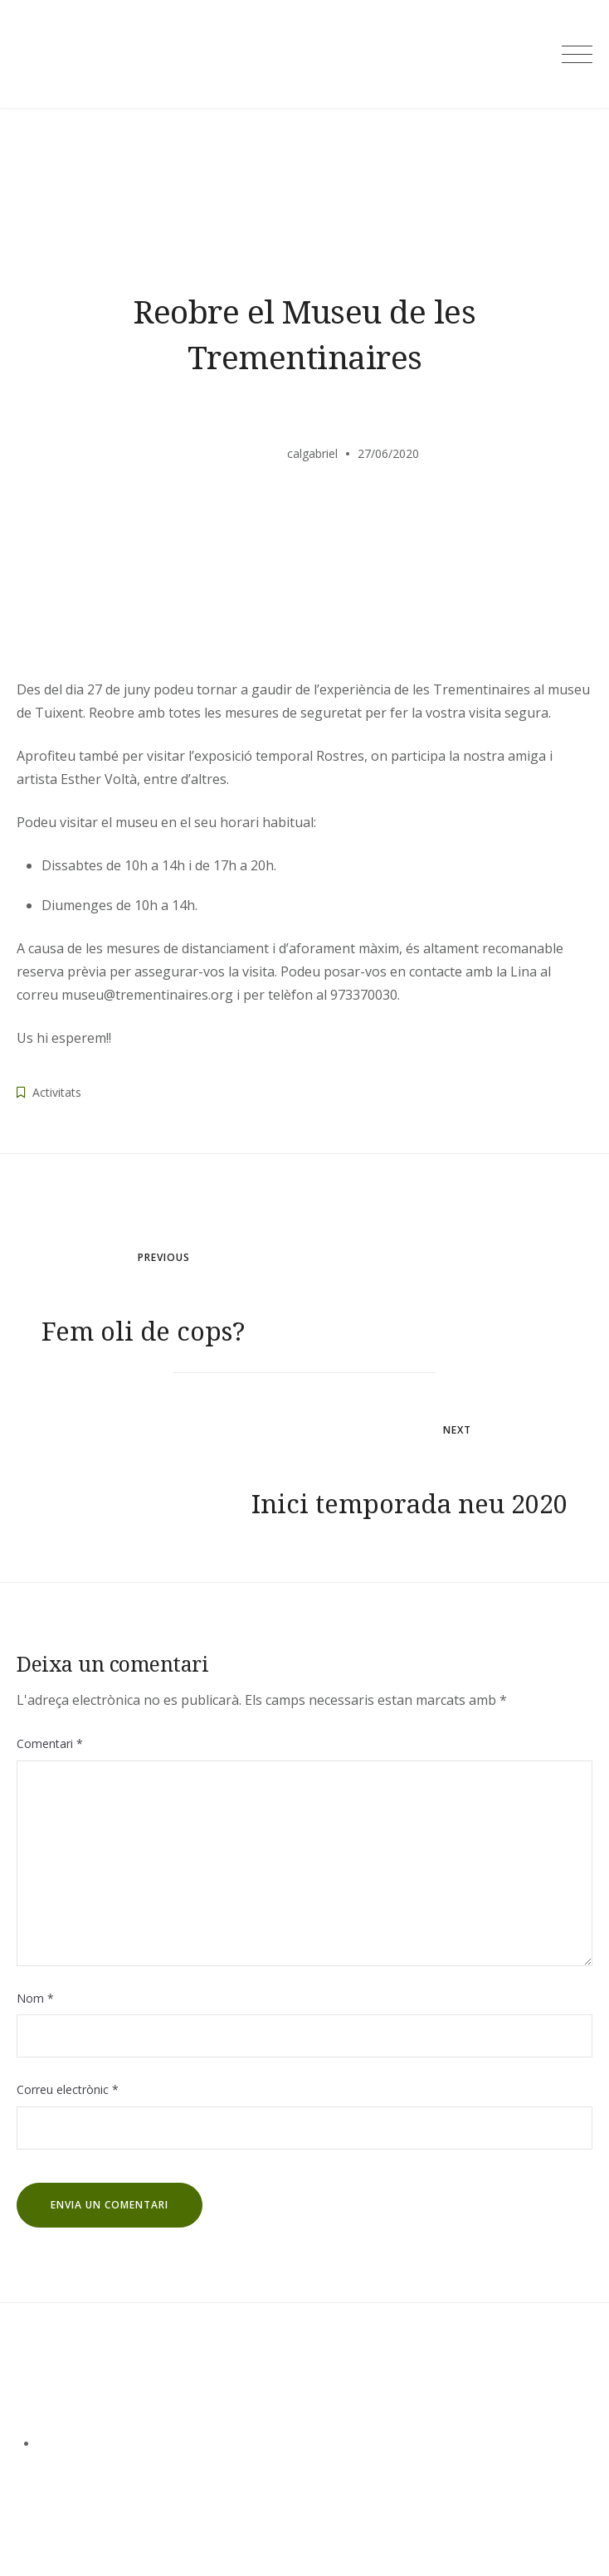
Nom (35, 1998)
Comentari (50, 1743)
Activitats (56, 1092)
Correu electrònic (68, 2089)
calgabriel (312, 453)
